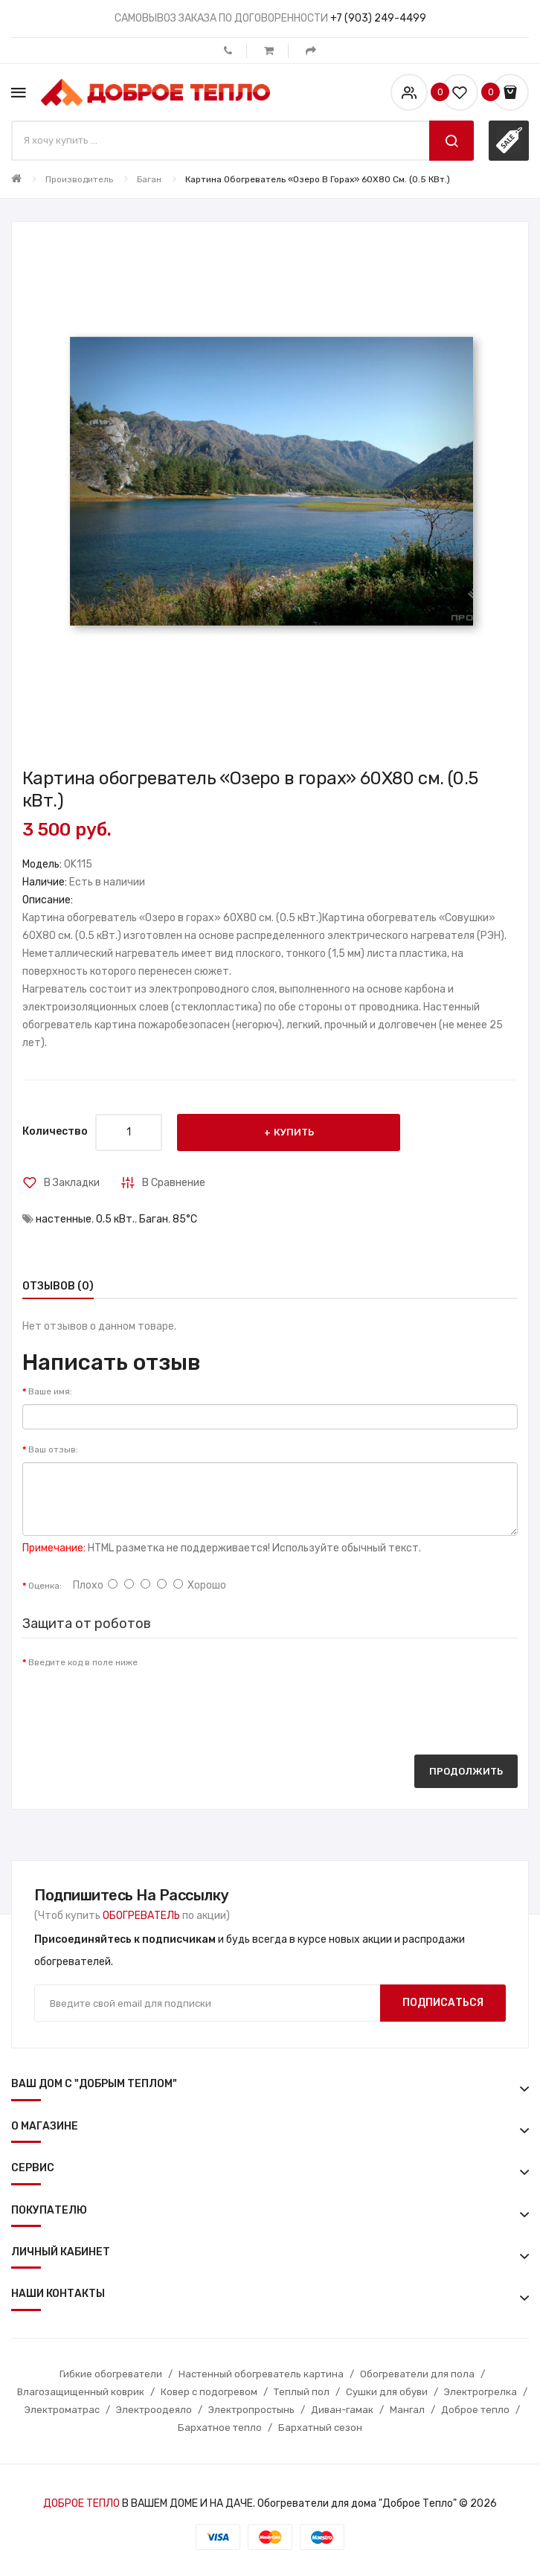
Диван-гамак (342, 2409)
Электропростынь (251, 2409)
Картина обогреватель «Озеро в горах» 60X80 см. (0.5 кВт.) (317, 179)
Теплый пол (302, 2391)
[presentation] (135, 1704)
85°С (185, 1219)
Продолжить (466, 1771)
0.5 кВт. (115, 1219)
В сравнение (173, 1182)
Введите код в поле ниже (83, 1662)
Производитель (79, 179)
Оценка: (45, 1585)
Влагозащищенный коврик (80, 2391)
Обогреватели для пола (417, 2374)
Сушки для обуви (387, 2391)
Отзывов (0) (58, 1286)
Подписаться (442, 2002)
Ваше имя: (50, 1391)
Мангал (407, 2409)
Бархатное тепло (220, 2427)
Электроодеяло (154, 2409)
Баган (149, 179)
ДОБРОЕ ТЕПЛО (81, 2503)
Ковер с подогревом (209, 2391)
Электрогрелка (480, 2391)
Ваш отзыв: (53, 1449)
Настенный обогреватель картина (261, 2374)
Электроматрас (62, 2409)
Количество (55, 1131)
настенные (63, 1219)
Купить (294, 1132)
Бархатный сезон (320, 2427)
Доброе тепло (475, 2409)
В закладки (72, 1182)
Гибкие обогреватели (111, 2374)
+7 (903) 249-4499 (378, 18)
